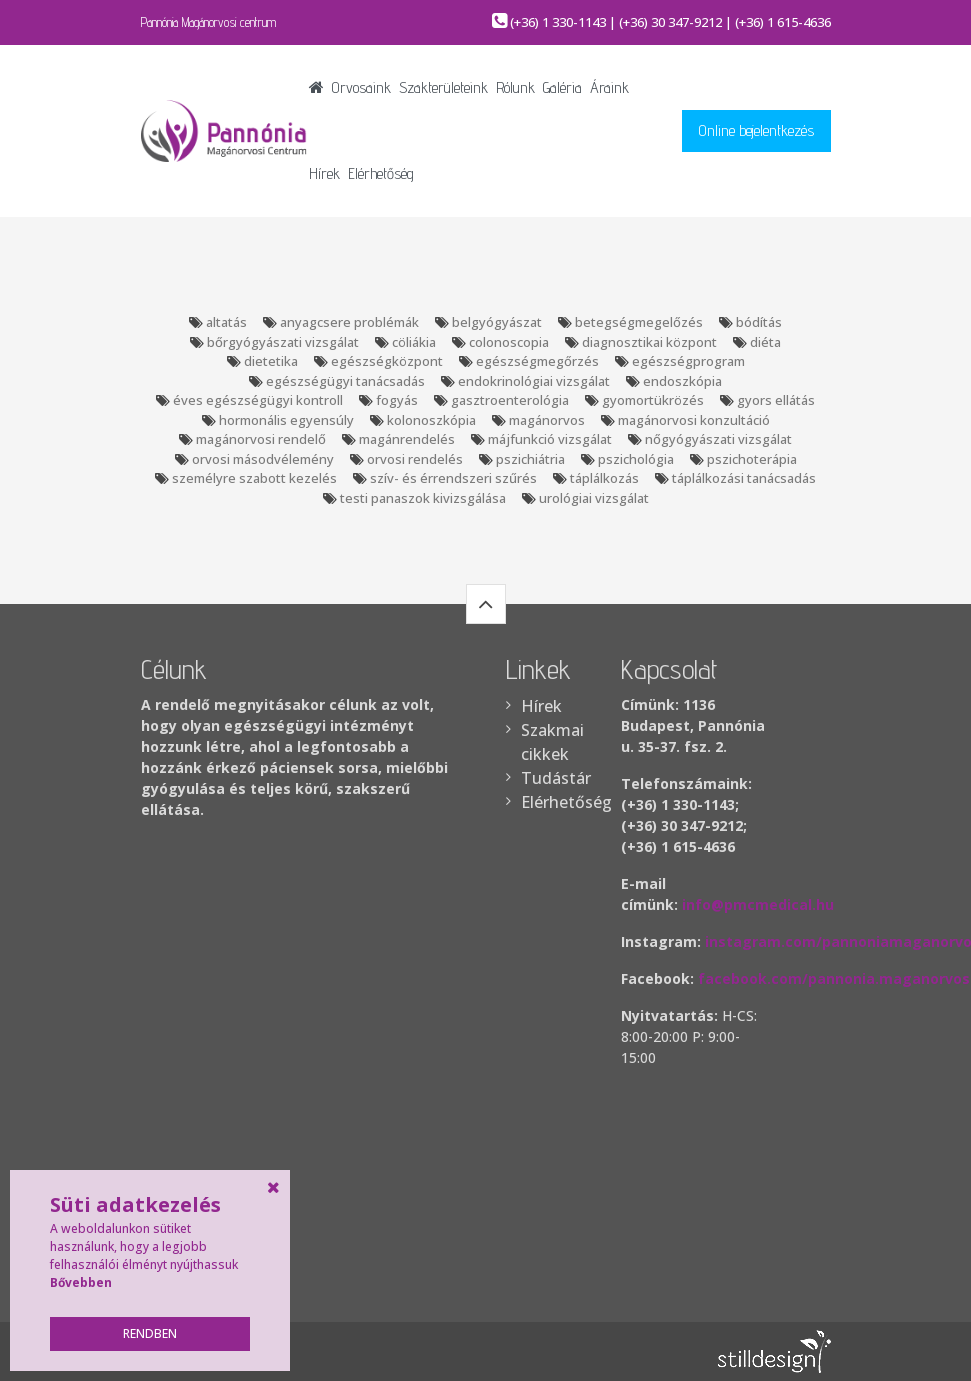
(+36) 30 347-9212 (670, 22)
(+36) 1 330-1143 (558, 22)
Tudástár (551, 778)
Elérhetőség (381, 173)
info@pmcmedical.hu (758, 904)
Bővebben (81, 1282)
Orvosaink (361, 87)
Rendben (150, 1333)
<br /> (726, 1178)
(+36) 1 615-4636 (783, 22)
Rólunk (515, 87)
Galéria (562, 87)
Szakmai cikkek (551, 742)
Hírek (324, 173)
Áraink (609, 87)
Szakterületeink (443, 87)
